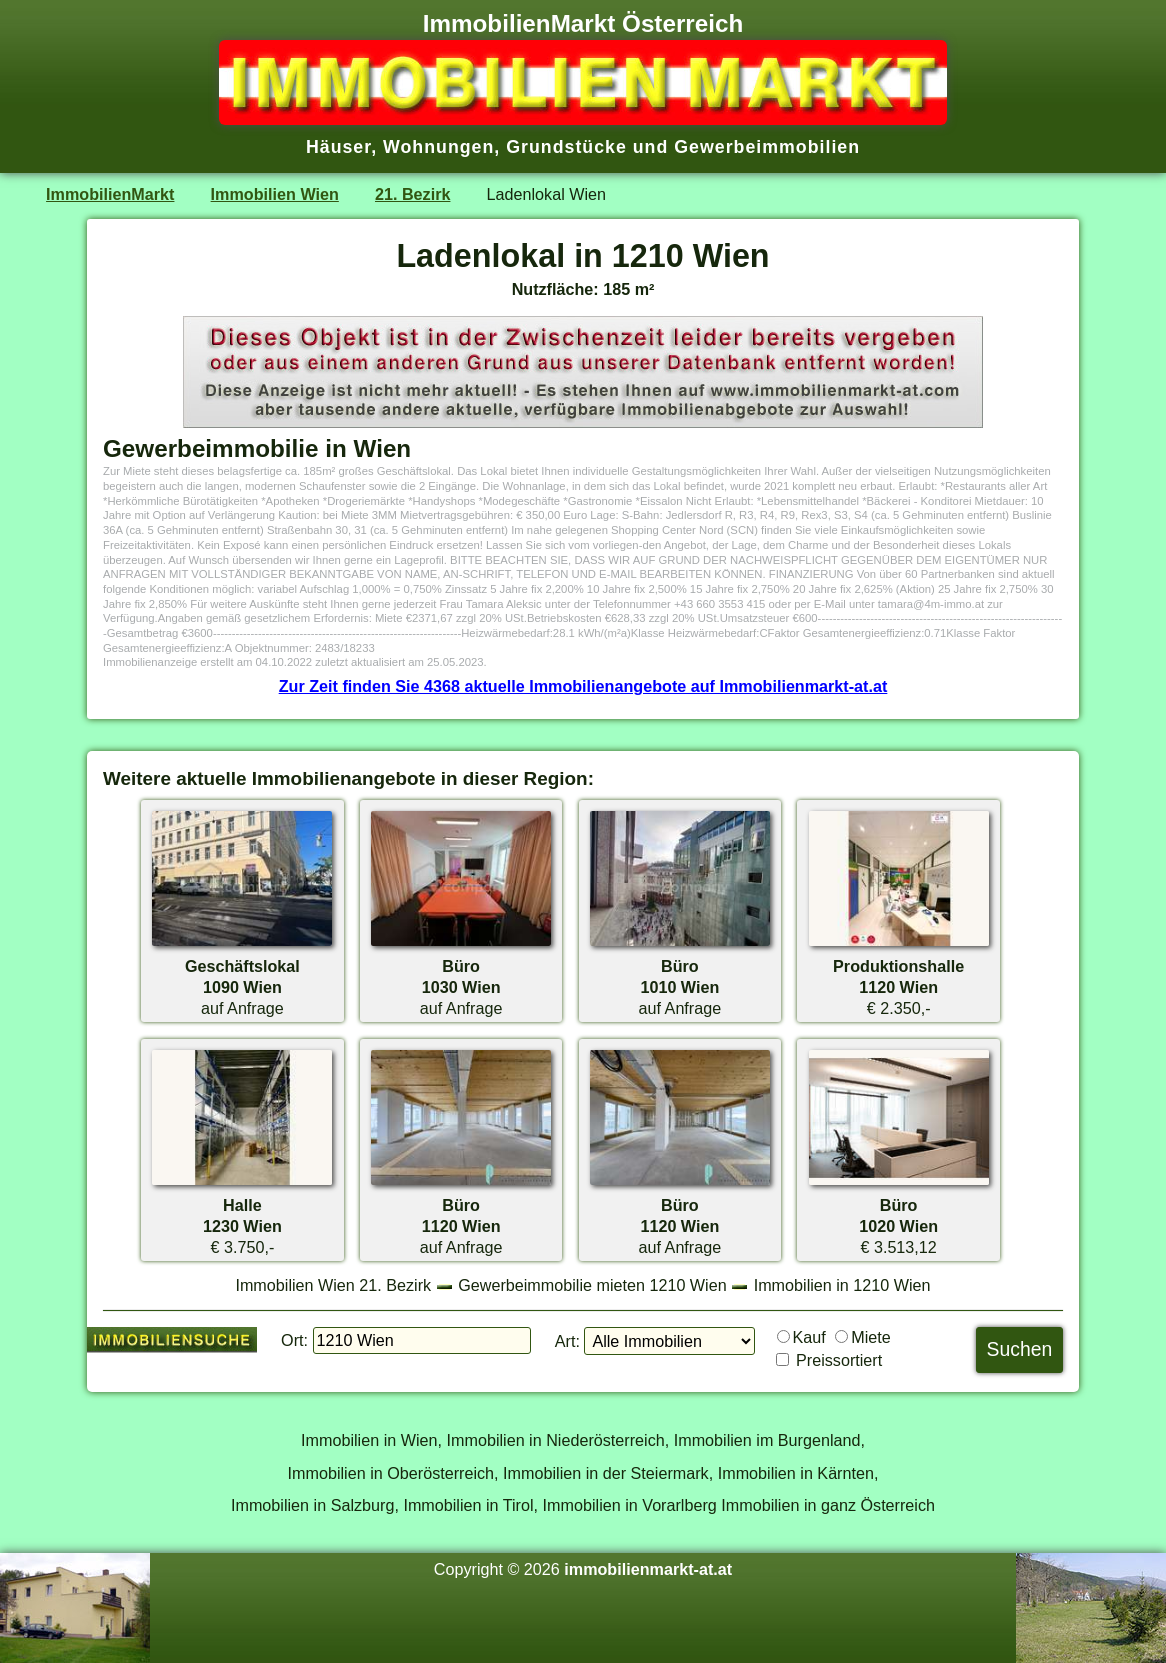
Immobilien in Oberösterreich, (393, 1473)
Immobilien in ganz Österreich (828, 1505)
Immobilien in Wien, (371, 1440)
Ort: (294, 1340)
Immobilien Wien (275, 194)
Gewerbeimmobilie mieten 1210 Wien (592, 1285)
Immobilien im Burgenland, (769, 1440)
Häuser (338, 147)
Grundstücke (566, 147)
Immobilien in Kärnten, (798, 1473)
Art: (567, 1341)
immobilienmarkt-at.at (648, 1569)
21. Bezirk (412, 194)
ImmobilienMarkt (110, 194)
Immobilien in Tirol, (470, 1505)
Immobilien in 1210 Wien (842, 1285)
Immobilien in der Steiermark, (608, 1473)
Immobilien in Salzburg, (315, 1505)
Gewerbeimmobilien (767, 147)
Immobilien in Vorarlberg (630, 1505)
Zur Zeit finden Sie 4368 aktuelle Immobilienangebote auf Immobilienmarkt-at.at (583, 686)
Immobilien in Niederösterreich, (558, 1440)
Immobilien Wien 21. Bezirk (333, 1285)
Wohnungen (438, 147)
